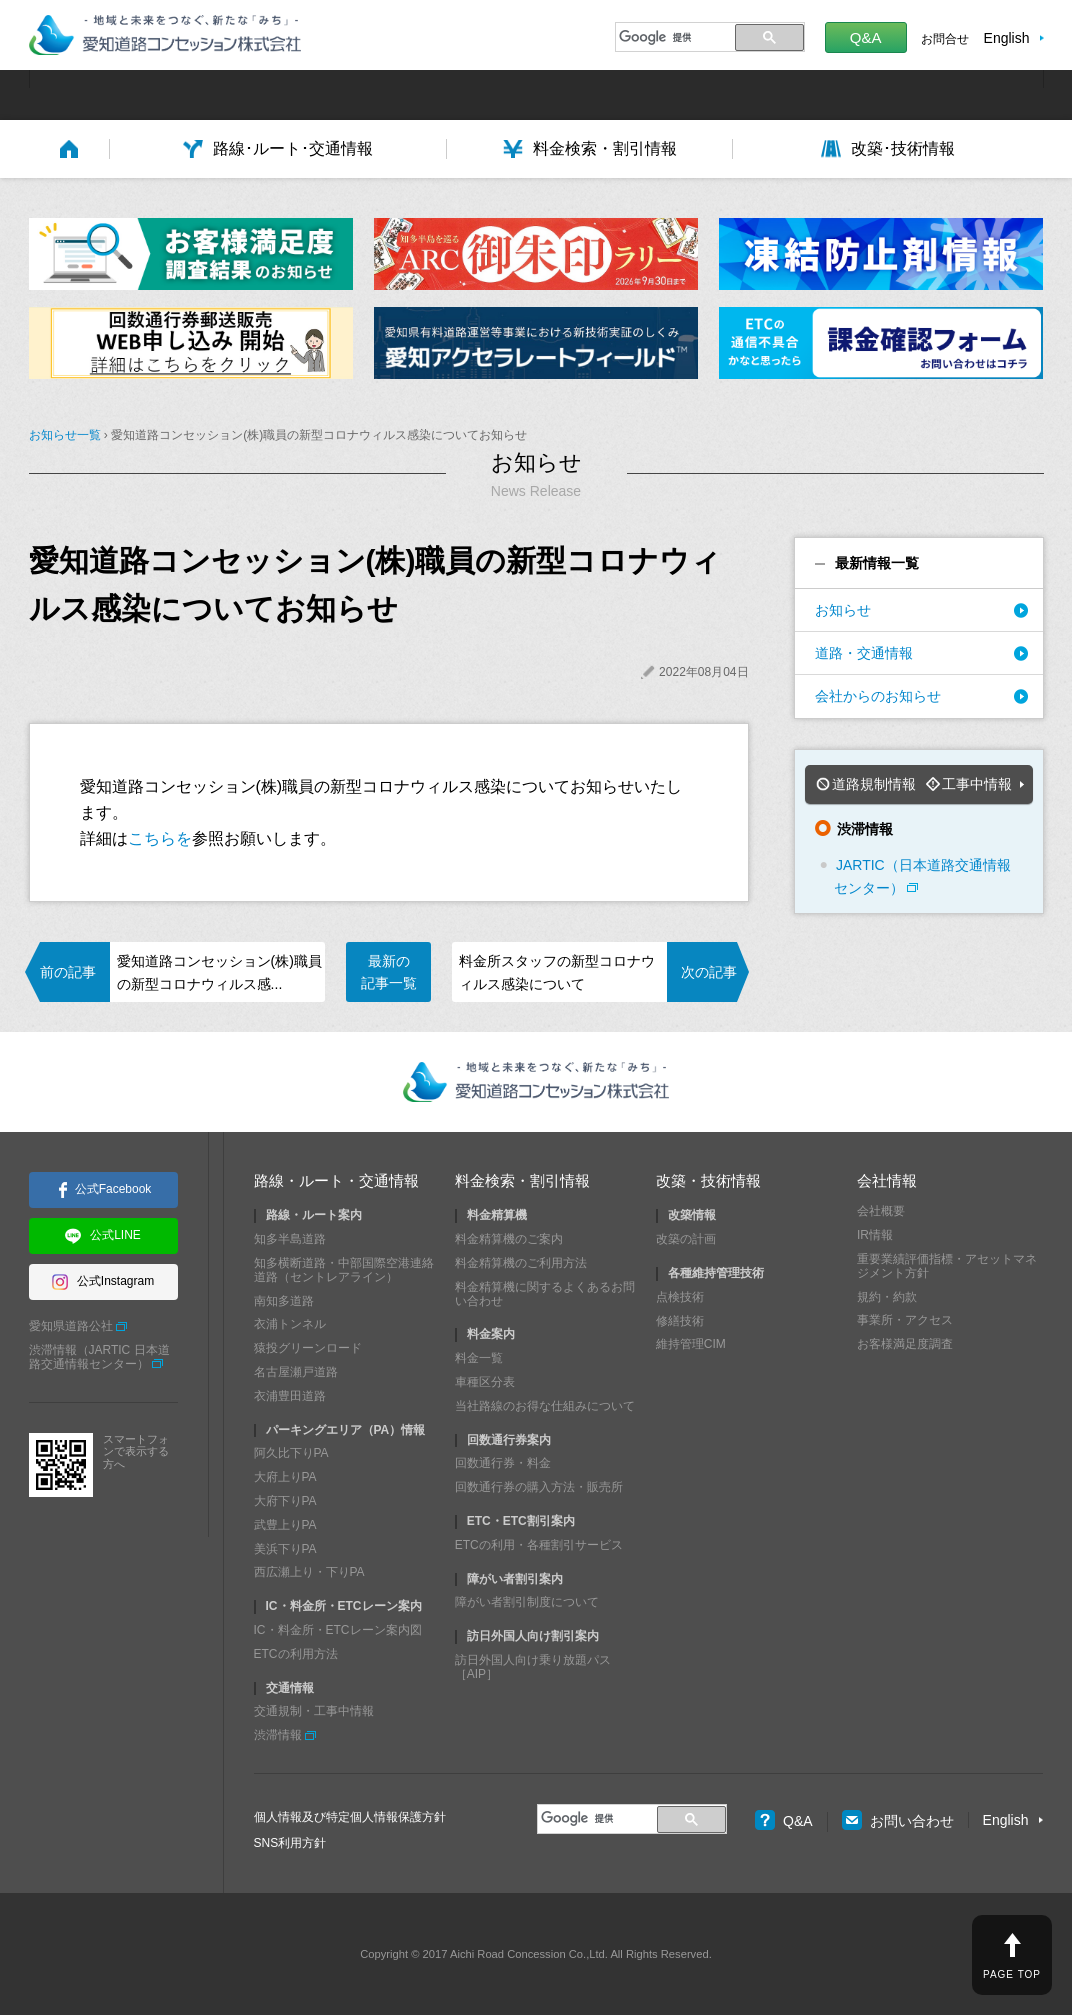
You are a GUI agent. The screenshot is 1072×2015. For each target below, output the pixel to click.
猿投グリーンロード (308, 1348)
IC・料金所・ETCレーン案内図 (338, 1630)
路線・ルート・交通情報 (336, 1180)
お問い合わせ (898, 1821)
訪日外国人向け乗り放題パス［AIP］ (533, 1667)
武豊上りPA (285, 1525)
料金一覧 (479, 1358)
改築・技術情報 (708, 1180)
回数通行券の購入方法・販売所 (539, 1487)
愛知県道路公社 (71, 1326)
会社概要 (881, 1211)
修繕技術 (680, 1321)
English (1007, 38)
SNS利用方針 (290, 1843)
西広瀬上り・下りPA (309, 1572)
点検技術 (680, 1297)
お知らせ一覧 (65, 435)
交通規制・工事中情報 (314, 1711)
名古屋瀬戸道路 (296, 1372)
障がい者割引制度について (527, 1602)
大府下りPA (285, 1501)
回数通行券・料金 (503, 1463)
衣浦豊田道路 (290, 1396)
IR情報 (875, 1235)
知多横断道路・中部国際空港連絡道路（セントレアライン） (344, 1270)
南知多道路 (284, 1301)
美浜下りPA (285, 1549)
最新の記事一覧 (389, 972)
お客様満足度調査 (905, 1344)
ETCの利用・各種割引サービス (539, 1545)
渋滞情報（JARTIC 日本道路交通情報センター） (99, 1357)
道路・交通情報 (864, 653)
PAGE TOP (1012, 1974)
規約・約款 (887, 1297)
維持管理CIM (691, 1344)
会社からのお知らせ (878, 696)
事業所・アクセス (905, 1320)
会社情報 (887, 1180)
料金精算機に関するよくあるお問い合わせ (545, 1294)
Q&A (866, 37)
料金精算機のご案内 (509, 1239)
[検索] (672, 37)
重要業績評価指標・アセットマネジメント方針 (947, 1266)
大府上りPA (285, 1477)
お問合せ (945, 39)
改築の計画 (686, 1239)
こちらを (160, 838)
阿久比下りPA (291, 1453)
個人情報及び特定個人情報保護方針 (350, 1817)
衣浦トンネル (290, 1324)
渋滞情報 (278, 1735)
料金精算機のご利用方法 (521, 1263)
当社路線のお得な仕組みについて (545, 1406)
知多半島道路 (290, 1239)
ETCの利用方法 (296, 1654)
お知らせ (843, 610)
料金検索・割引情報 (522, 1180)
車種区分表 (485, 1382)
